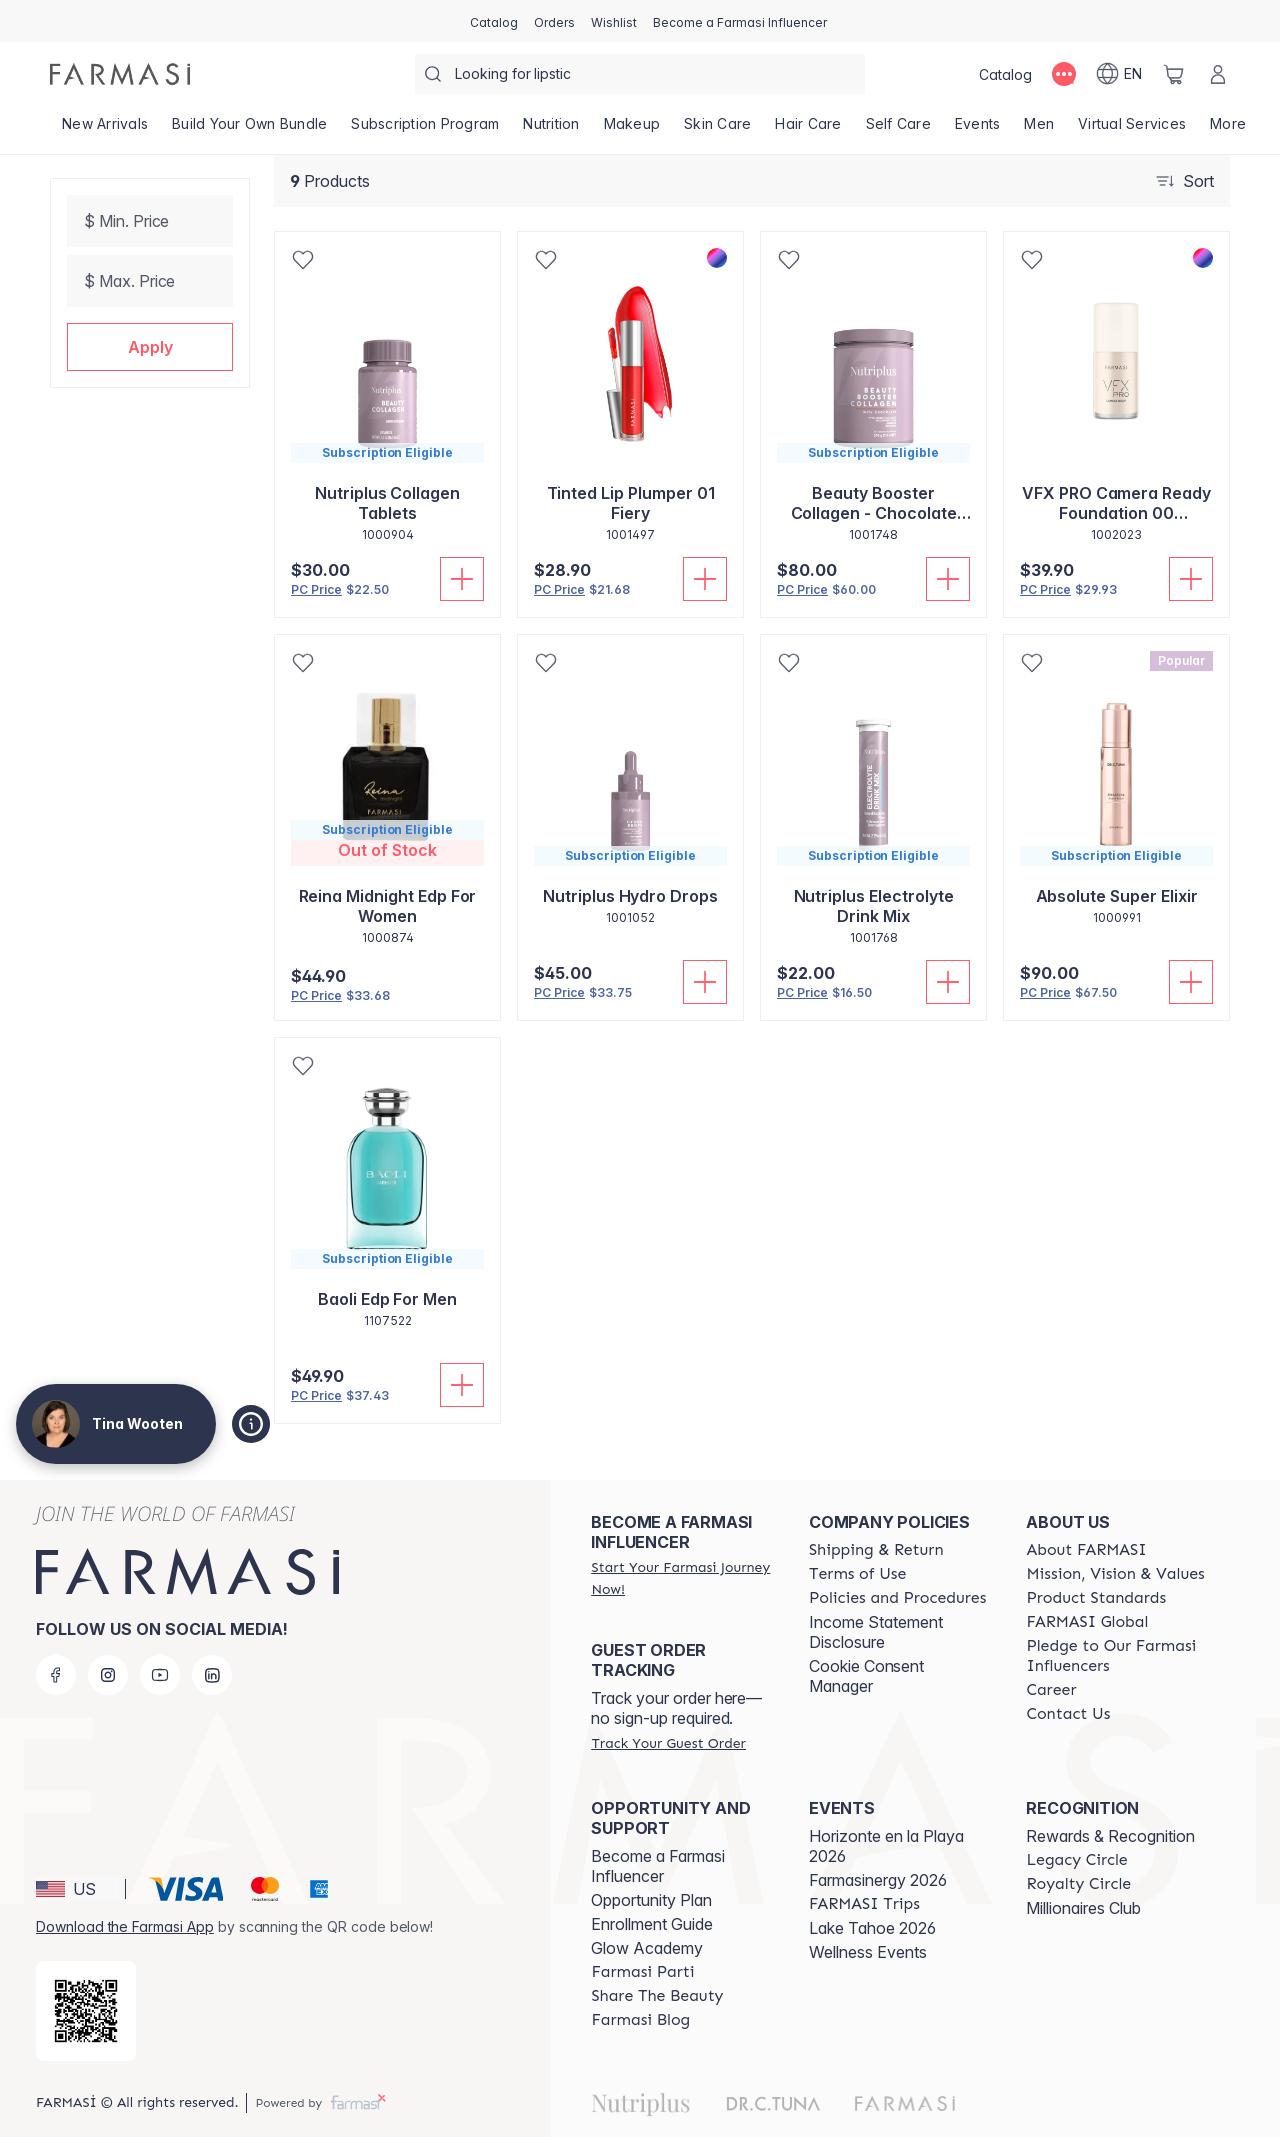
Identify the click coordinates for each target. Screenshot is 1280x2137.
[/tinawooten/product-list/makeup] (632, 130)
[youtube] (160, 1675)
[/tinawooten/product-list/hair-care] (808, 130)
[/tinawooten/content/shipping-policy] (876, 1550)
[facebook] (56, 1675)
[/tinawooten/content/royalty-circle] (1078, 1884)
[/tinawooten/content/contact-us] (1068, 1714)
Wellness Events (868, 1952)
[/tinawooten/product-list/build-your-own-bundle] (249, 130)
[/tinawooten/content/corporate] (1087, 1622)
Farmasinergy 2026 (878, 1880)
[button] (150, 347)
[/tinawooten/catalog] (494, 21)
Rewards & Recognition (1110, 1836)
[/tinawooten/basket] (1174, 74)
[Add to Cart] (462, 579)
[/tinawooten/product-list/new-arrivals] (105, 130)
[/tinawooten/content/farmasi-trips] (864, 1904)
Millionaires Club (1083, 1908)
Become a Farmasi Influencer (658, 1866)
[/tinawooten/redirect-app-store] (86, 2011)
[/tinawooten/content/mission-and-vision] (1115, 1574)
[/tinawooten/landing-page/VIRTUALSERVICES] (1132, 130)
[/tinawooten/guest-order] (668, 1743)
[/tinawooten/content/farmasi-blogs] (640, 2020)
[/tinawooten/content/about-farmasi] (1086, 1550)
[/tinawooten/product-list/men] (1039, 130)
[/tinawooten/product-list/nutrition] (551, 130)
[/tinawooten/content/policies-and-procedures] (897, 1598)
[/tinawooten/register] (554, 21)
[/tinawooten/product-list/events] (978, 130)
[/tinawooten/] (120, 74)
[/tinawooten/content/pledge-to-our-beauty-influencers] (1117, 1656)
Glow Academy (647, 1948)
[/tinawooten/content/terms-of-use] (857, 1574)
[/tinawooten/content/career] (1051, 1690)
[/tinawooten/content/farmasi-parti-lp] (642, 1972)
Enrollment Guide (652, 1924)
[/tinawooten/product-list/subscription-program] (425, 130)
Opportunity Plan (651, 1900)
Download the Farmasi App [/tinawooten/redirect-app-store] (125, 1926)
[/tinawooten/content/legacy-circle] (1076, 1860)
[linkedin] (212, 1675)
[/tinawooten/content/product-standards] (1096, 1598)
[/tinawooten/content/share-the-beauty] (657, 1996)
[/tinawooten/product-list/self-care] (898, 130)
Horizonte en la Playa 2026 (886, 1846)
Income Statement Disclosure (876, 1632)
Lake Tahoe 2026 (872, 1928)
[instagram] (108, 1675)
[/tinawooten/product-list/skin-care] (717, 130)
